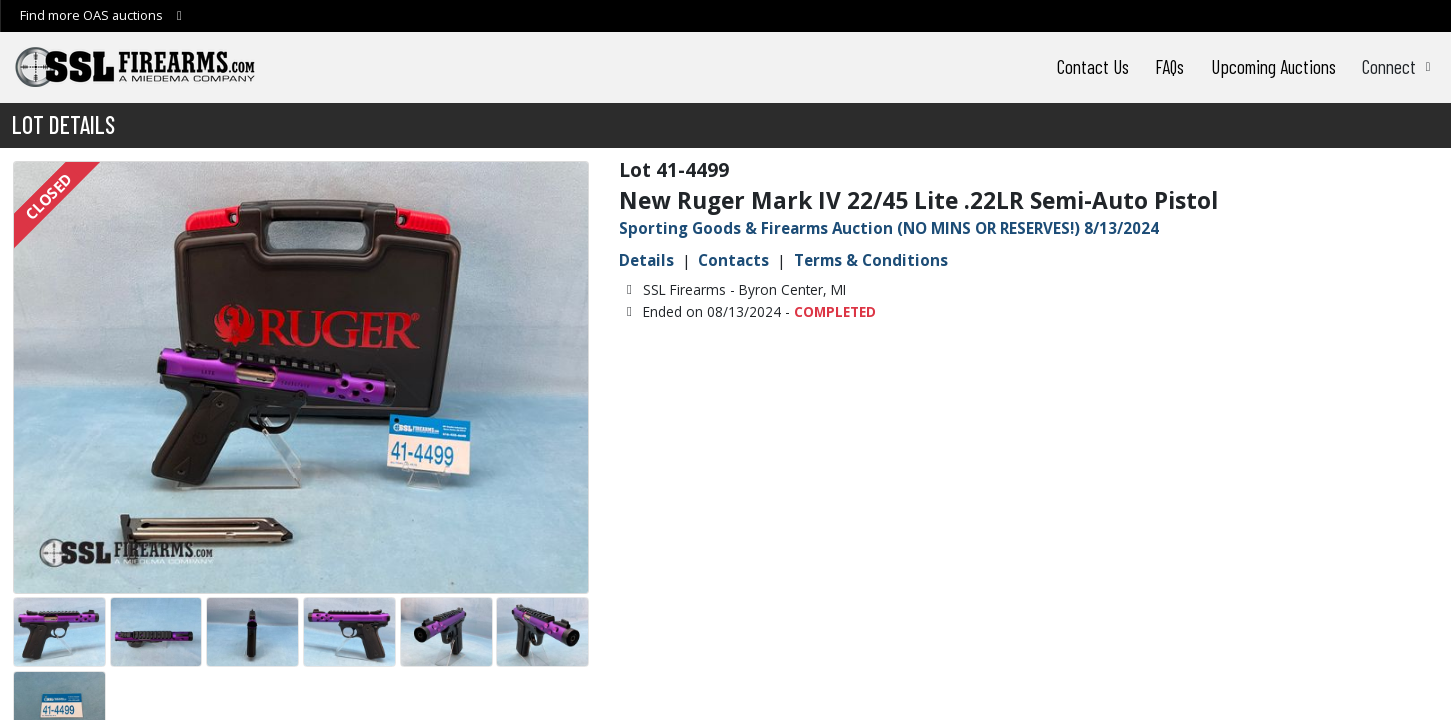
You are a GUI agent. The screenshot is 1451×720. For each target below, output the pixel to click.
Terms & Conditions (871, 260)
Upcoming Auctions (1273, 66)
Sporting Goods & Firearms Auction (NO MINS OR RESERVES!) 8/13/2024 (889, 228)
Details (646, 260)
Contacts (733, 260)
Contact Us (1093, 66)
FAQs (1169, 66)
